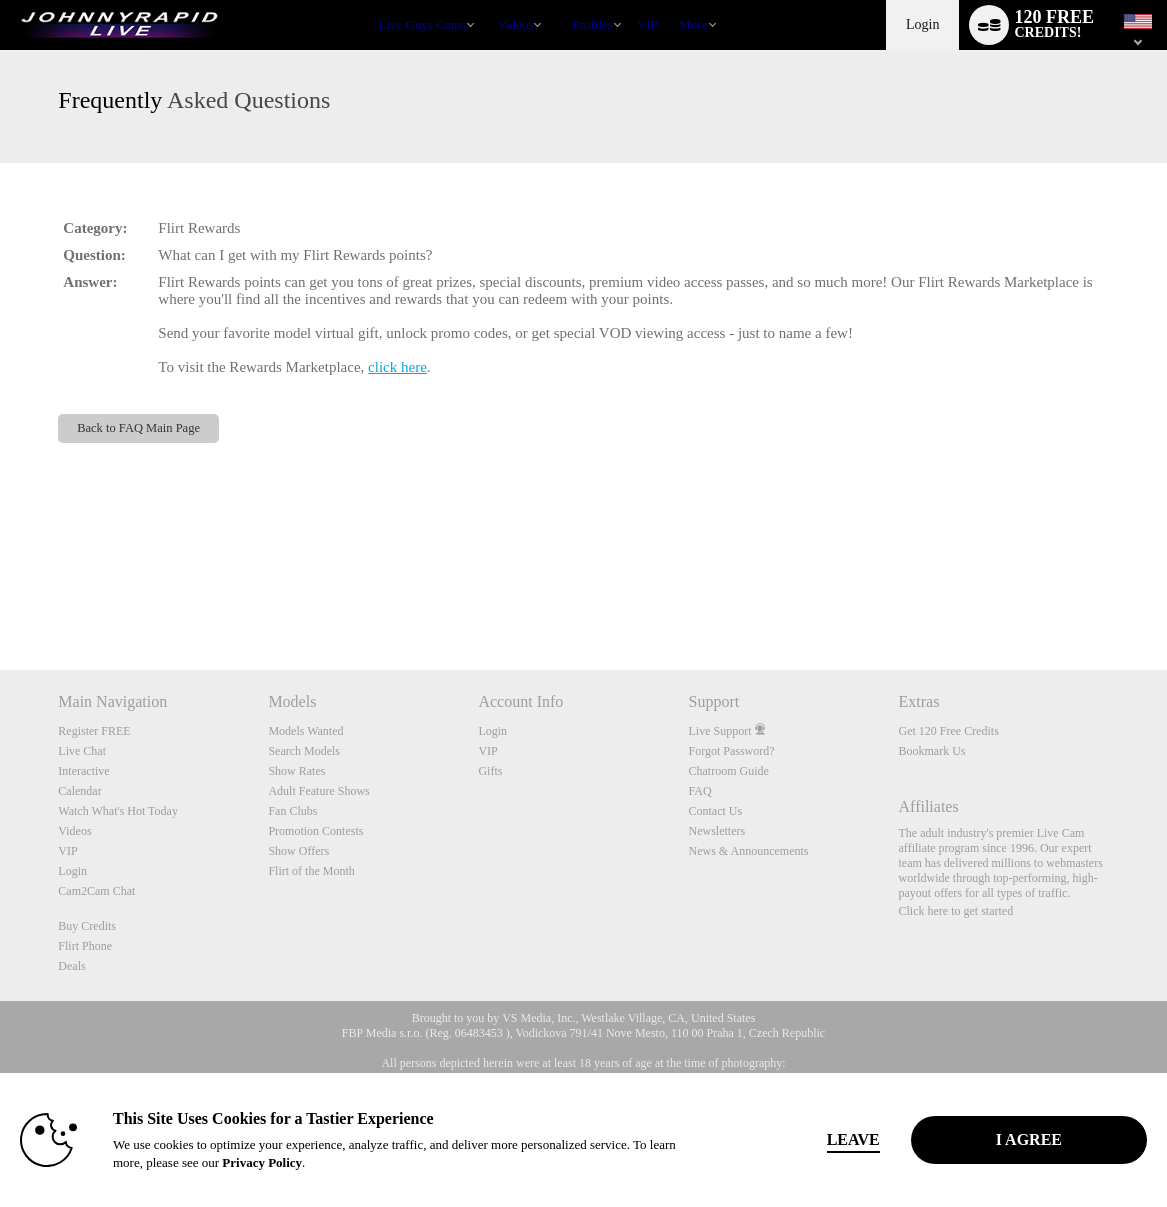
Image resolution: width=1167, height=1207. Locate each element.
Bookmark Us (932, 751)
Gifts (490, 771)
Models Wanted (305, 731)
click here (397, 367)
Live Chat (82, 751)
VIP (647, 24)
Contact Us (715, 811)
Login (922, 24)
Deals (71, 966)
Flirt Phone (85, 946)
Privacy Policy (262, 1162)
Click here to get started (956, 911)
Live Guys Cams (422, 24)
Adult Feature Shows (318, 791)
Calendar (79, 791)
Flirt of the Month (311, 871)
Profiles (592, 24)
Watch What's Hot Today (118, 811)
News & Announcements (748, 851)
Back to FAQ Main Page (138, 428)
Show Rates (296, 771)
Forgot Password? (731, 751)
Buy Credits (87, 926)
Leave (853, 1139)
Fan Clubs (292, 811)
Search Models (304, 751)
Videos (515, 24)
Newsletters (716, 831)
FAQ (699, 791)
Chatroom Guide (728, 771)
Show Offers (298, 851)
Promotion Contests (315, 831)
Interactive (83, 771)
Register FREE (94, 731)
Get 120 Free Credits (949, 731)
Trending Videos (488, 0)
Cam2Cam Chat (96, 891)
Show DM (0, 595)
